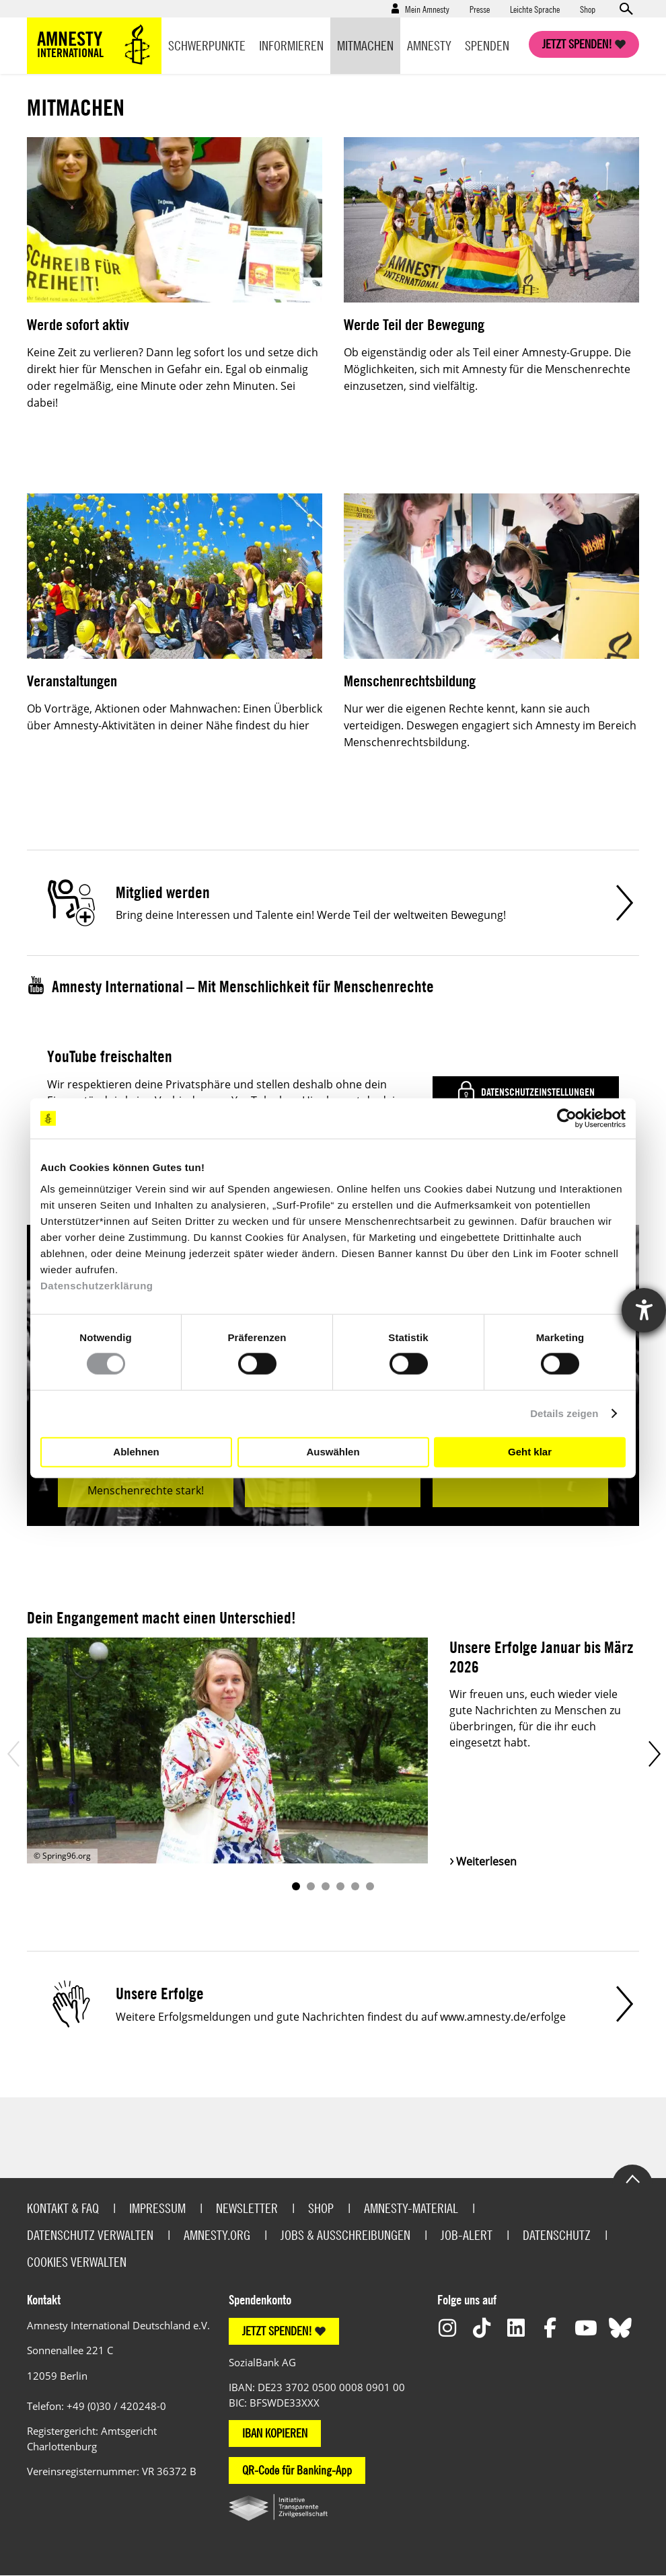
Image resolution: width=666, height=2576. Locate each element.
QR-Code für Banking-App (297, 2470)
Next (653, 1753)
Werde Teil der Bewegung (414, 324)
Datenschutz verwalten (90, 2234)
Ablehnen (136, 1451)
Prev (12, 1753)
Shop (587, 9)
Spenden (487, 45)
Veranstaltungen (72, 680)
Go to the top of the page (632, 2178)
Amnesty (429, 45)
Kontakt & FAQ (63, 2208)
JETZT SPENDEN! (277, 2331)
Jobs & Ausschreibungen (345, 2234)
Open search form (625, 8)
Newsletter (247, 2208)
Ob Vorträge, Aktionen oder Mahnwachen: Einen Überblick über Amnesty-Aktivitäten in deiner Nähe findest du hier (174, 717)
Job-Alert (466, 2234)
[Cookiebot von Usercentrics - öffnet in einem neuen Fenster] (567, 1119)
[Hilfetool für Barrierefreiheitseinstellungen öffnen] (644, 1310)
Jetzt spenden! (577, 44)
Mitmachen (365, 45)
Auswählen (332, 1451)
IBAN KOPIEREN (274, 2433)
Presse (480, 9)
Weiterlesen (486, 1861)
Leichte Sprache (535, 9)
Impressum (157, 2208)
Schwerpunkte (207, 45)
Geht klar (530, 1451)
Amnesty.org (217, 2234)
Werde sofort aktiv (78, 324)
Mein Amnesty (427, 9)
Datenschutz (557, 2234)
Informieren (291, 45)
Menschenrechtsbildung (410, 680)
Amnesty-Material (411, 2208)
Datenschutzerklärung (96, 1285)
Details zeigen (564, 1413)
